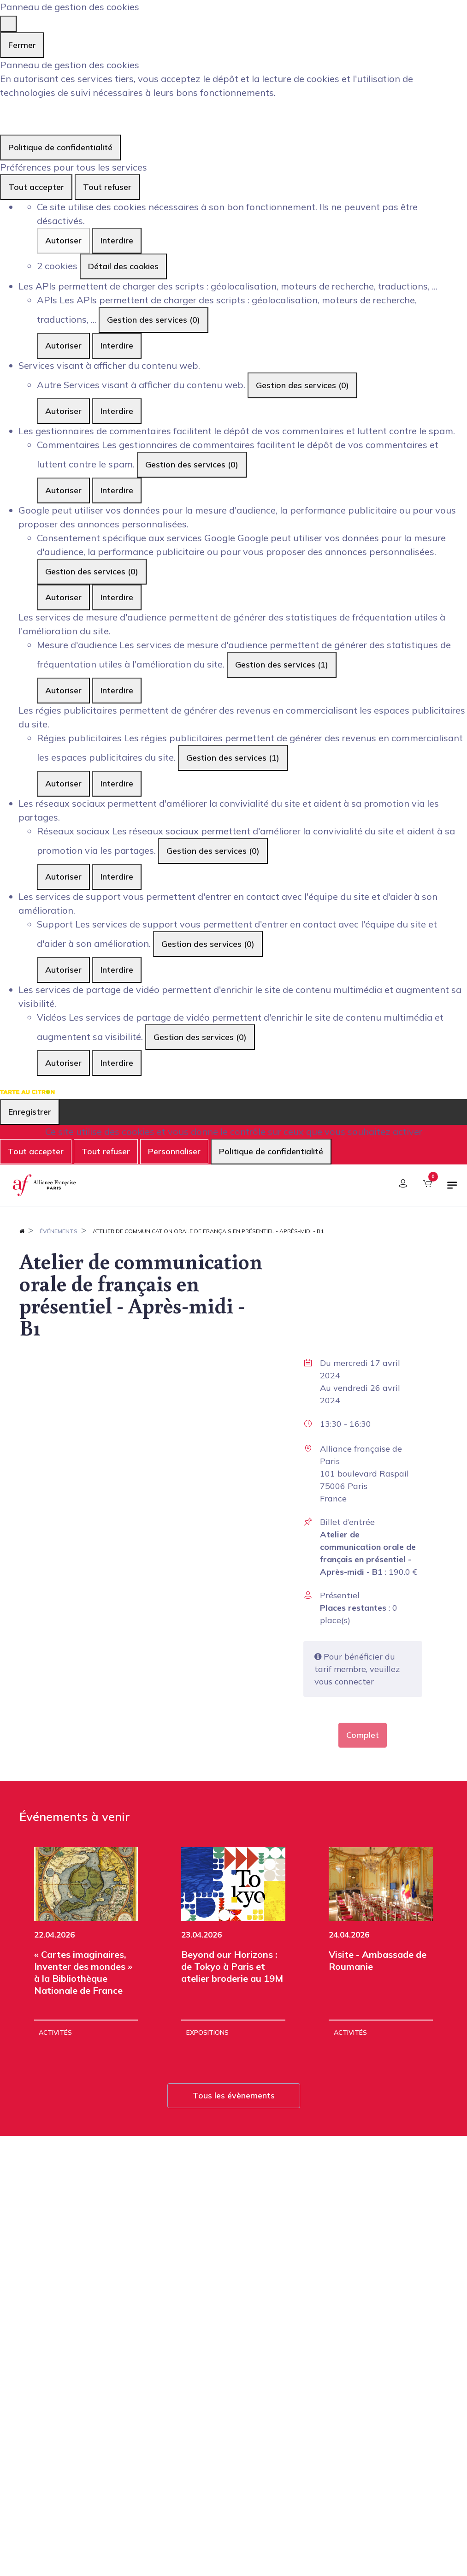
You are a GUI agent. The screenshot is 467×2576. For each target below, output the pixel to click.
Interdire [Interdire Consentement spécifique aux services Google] (116, 597)
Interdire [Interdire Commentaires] (116, 490)
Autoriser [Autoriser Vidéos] (63, 1063)
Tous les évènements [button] (234, 2095)
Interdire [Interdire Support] (116, 969)
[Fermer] (8, 24)
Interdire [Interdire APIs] (116, 345)
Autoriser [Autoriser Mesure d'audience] (63, 690)
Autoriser (63, 240)
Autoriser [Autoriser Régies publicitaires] (63, 783)
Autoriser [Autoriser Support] (63, 969)
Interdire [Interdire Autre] (116, 411)
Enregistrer (29, 1111)
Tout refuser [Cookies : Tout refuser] (107, 187)
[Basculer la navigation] (452, 1189)
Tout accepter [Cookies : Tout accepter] (36, 187)
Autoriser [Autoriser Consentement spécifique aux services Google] (63, 597)
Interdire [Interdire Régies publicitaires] (116, 783)
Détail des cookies (123, 266)
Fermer (22, 45)
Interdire (116, 240)
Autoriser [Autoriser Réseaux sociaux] (63, 876)
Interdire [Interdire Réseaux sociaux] (116, 876)
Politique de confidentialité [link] (60, 147)
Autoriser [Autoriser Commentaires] (63, 490)
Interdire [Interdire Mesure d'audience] (116, 690)
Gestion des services (153, 319)
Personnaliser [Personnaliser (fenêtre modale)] (174, 1151)
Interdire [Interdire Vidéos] (116, 1063)
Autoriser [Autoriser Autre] (63, 411)
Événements (58, 1231)
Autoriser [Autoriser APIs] (63, 345)
